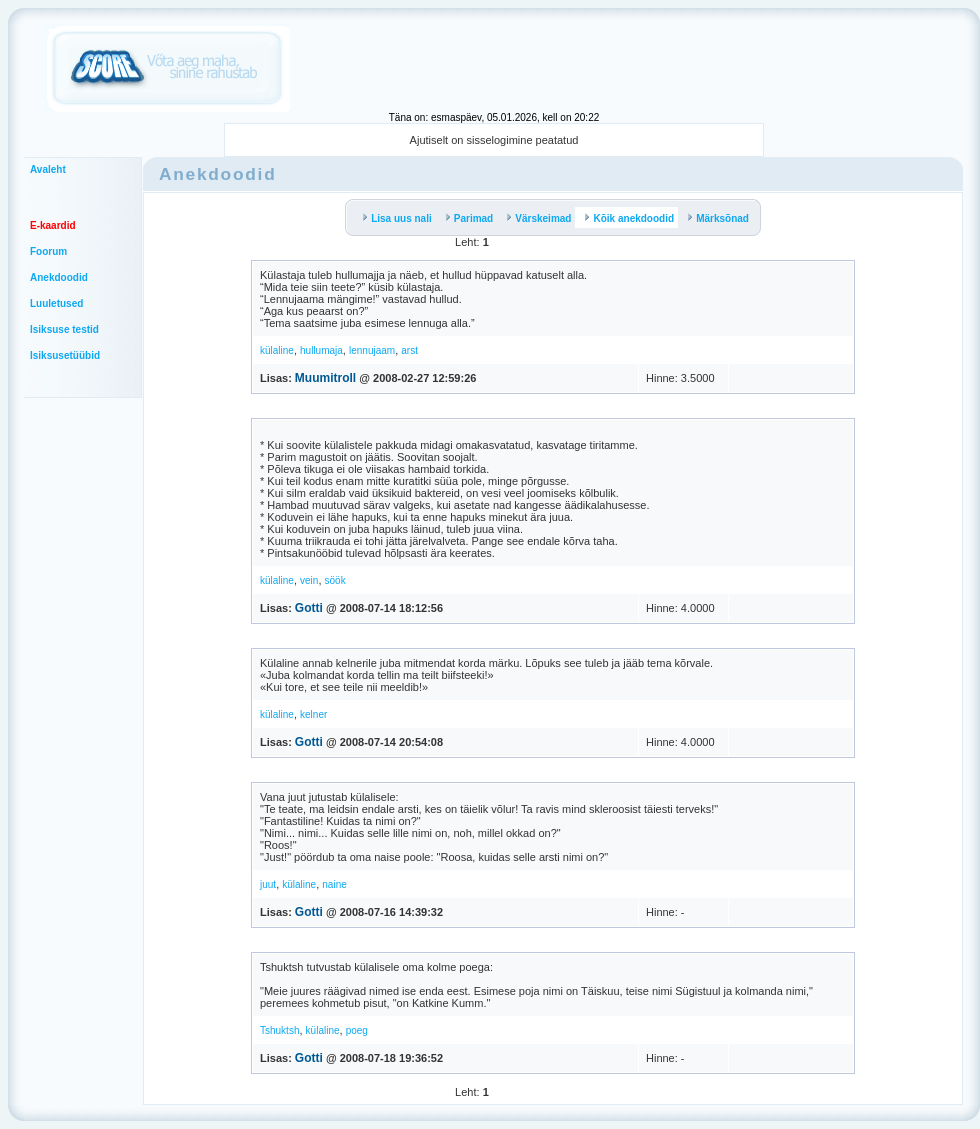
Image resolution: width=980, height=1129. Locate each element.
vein (309, 580)
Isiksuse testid (64, 329)
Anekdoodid (59, 277)
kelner (313, 714)
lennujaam (372, 350)
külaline (277, 350)
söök (335, 580)
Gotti (309, 608)
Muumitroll (325, 378)
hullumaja (321, 350)
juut (268, 884)
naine (334, 884)
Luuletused (56, 303)
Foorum (48, 251)
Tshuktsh (279, 1030)
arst (409, 350)
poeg (357, 1030)
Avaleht (48, 169)
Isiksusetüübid (65, 355)
